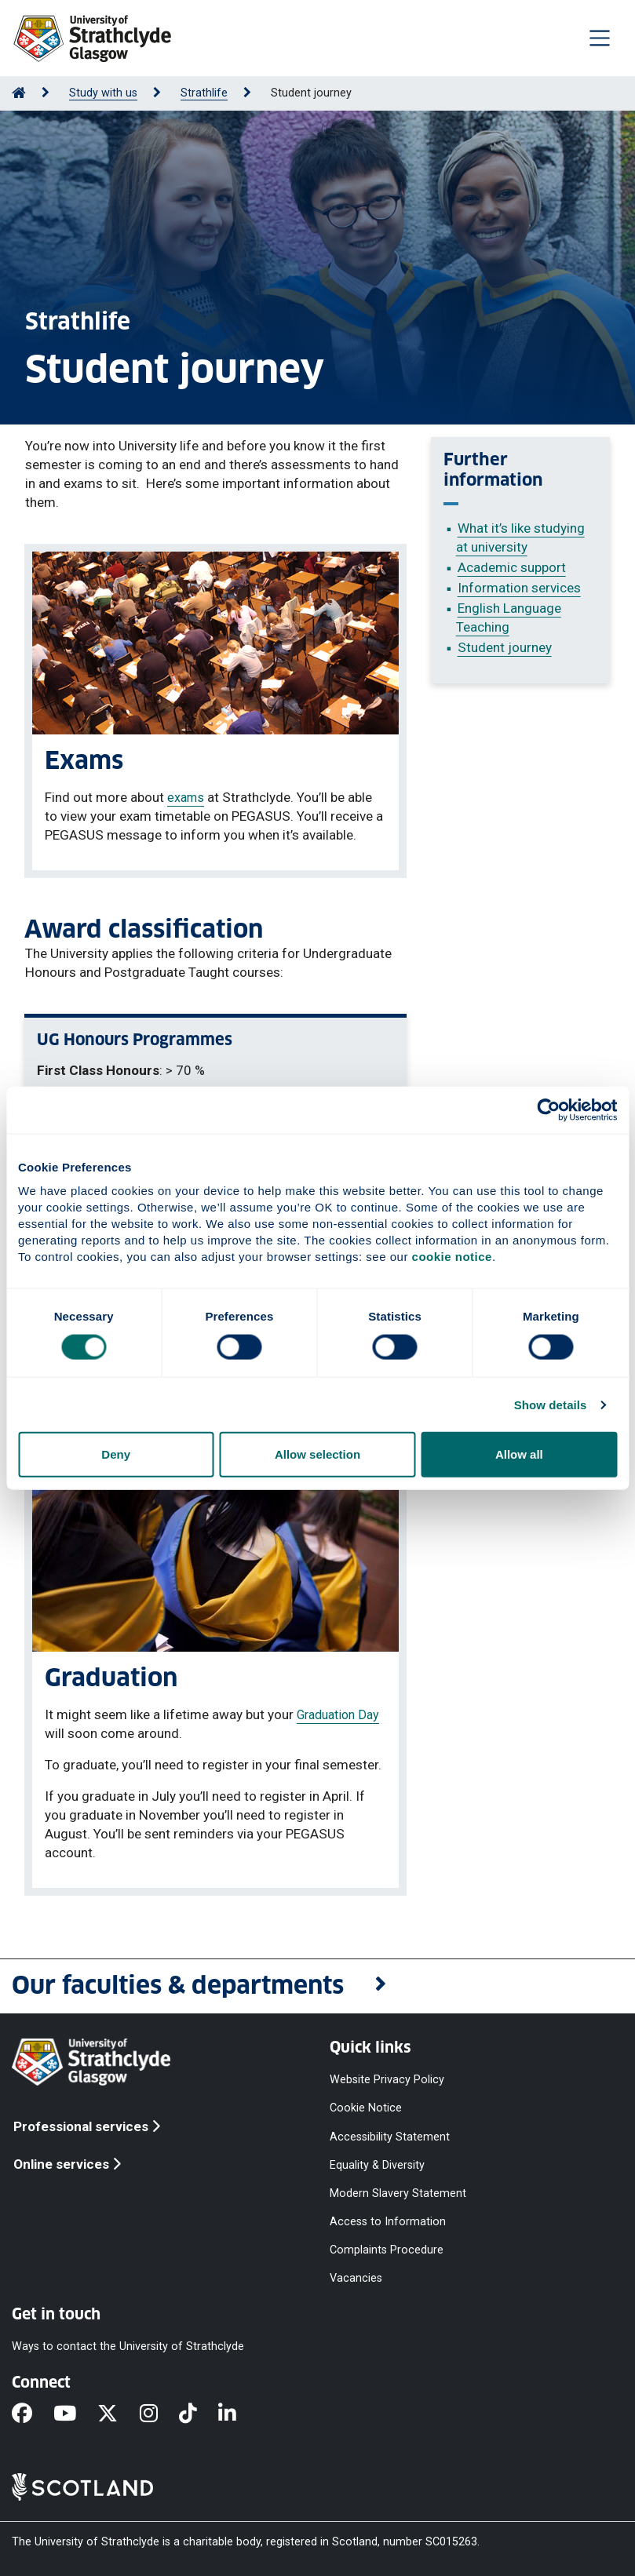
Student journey (505, 647)
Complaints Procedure (386, 2250)
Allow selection (317, 1454)
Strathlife (204, 93)
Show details (550, 1404)
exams (185, 797)
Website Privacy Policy (387, 2079)
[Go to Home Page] (19, 93)
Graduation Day (338, 1714)
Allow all (519, 1454)
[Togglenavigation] (599, 37)
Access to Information (388, 2221)
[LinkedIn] (237, 2415)
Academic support (512, 567)
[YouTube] (75, 2415)
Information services (519, 588)
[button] (317, 1986)
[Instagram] (159, 2415)
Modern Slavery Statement (398, 2192)
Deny (115, 1454)
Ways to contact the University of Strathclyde (128, 2346)
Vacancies (356, 2278)
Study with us (103, 93)
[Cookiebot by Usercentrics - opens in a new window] (548, 1109)
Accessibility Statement (390, 2136)
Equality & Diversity (377, 2164)
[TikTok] (198, 2415)
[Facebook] (32, 2415)
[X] (118, 2415)
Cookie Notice (366, 2108)
